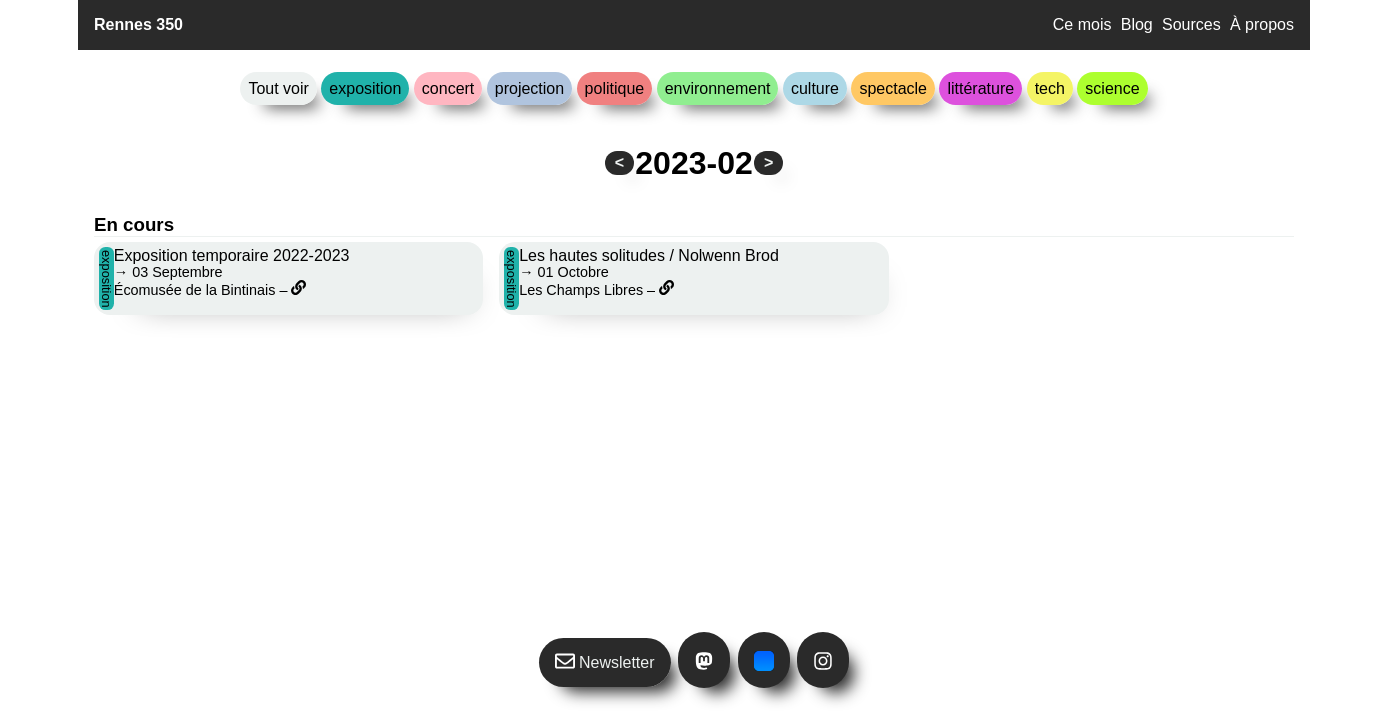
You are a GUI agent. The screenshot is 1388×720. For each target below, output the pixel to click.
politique (615, 88)
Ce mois (1082, 24)
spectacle (893, 88)
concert (448, 88)
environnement (718, 88)
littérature (980, 88)
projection (529, 88)
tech (1050, 88)
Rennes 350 (138, 24)
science (1112, 88)
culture (815, 88)
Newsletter (605, 661)
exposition (365, 88)
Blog (1137, 24)
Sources (1191, 24)
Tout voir (278, 88)
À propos (1262, 24)
